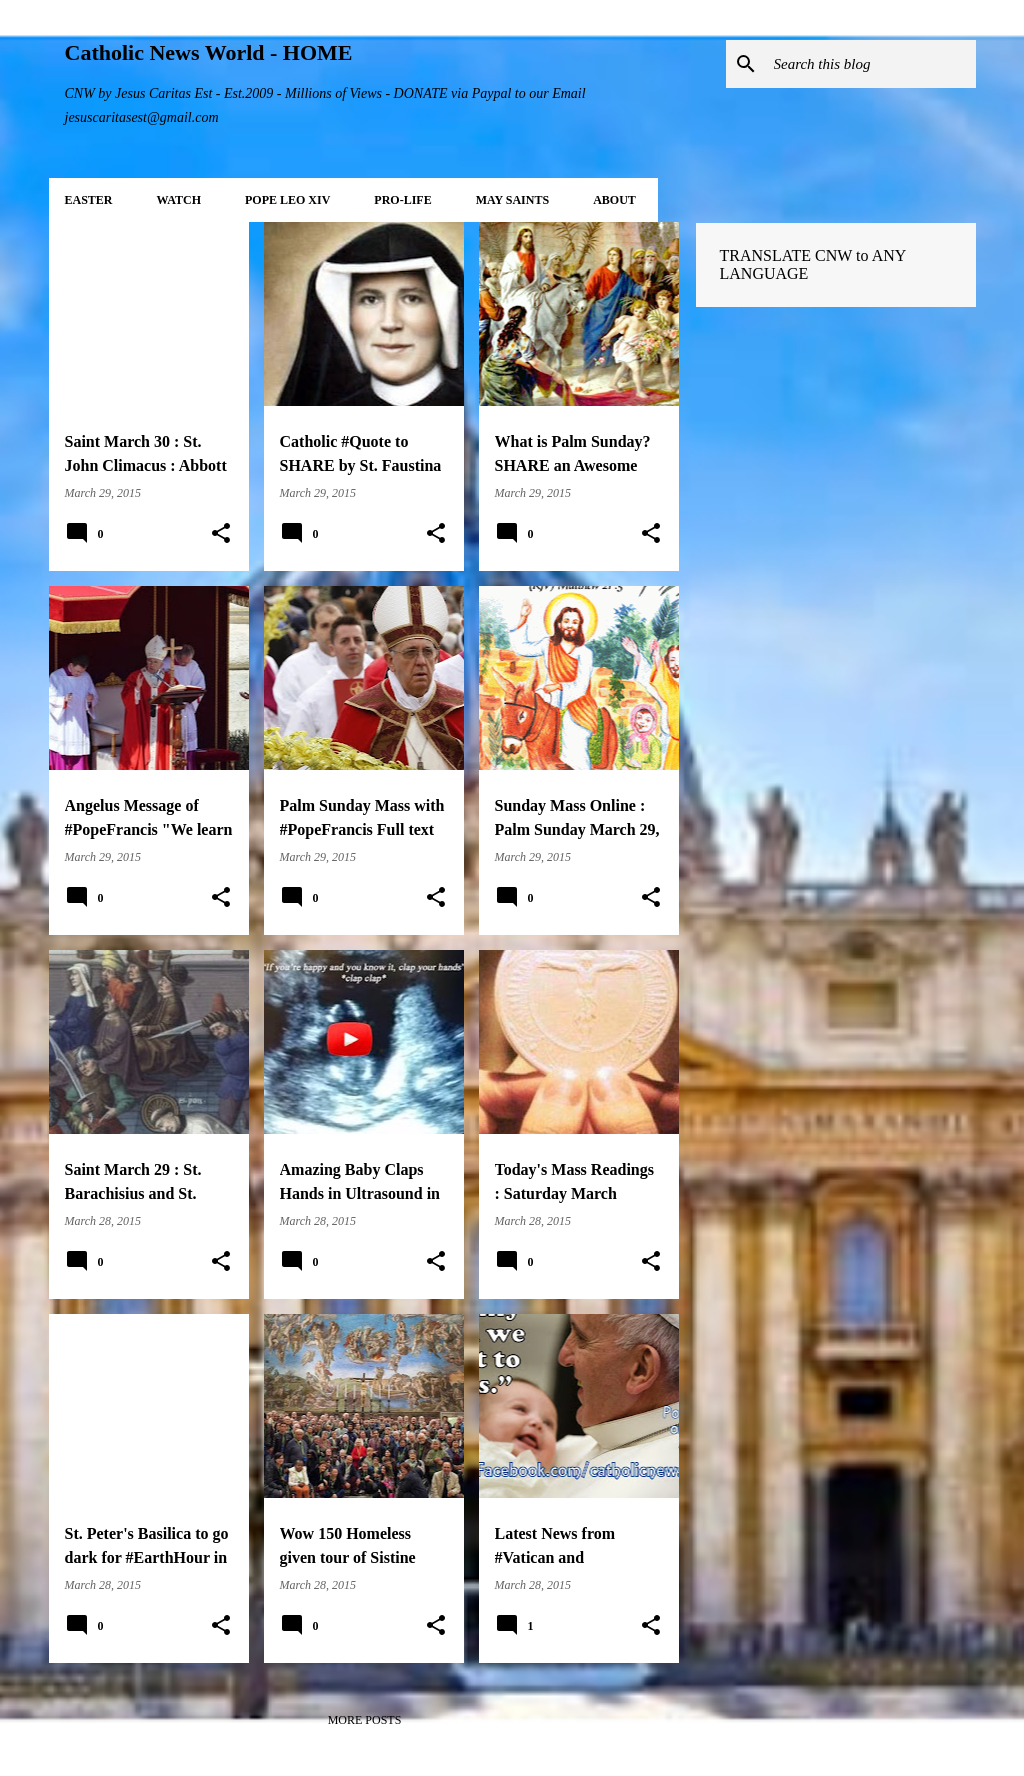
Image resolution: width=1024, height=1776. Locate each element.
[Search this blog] (871, 64)
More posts (365, 1720)
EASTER (89, 200)
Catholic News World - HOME (209, 52)
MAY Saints (512, 200)
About (614, 200)
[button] (221, 534)
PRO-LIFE (402, 200)
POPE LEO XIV (287, 200)
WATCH (179, 200)
